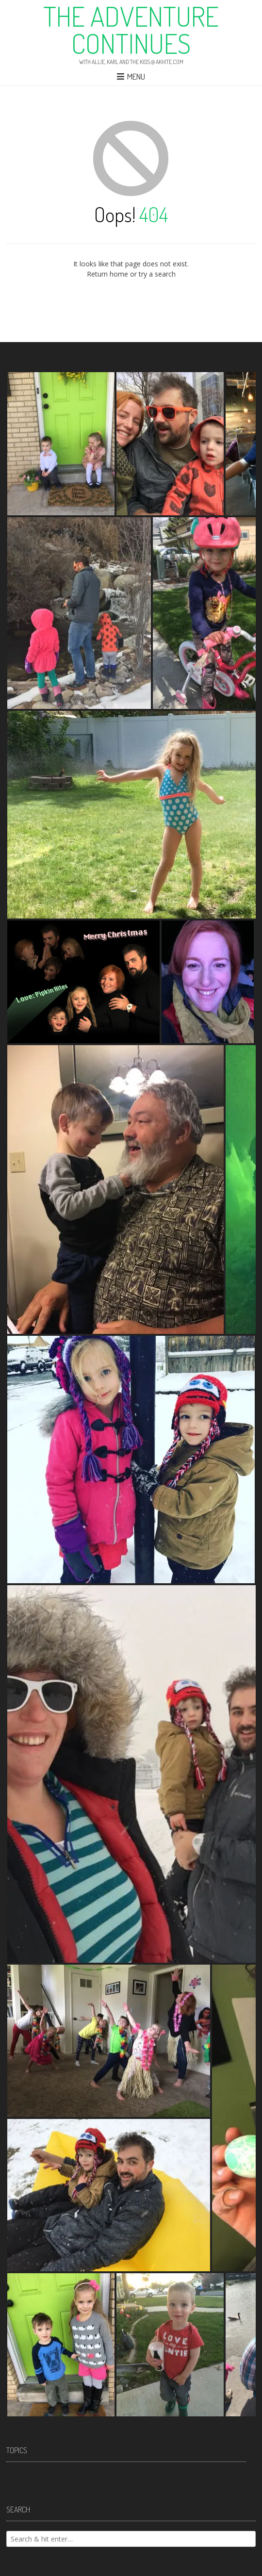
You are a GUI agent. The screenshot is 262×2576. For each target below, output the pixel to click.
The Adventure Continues (131, 29)
